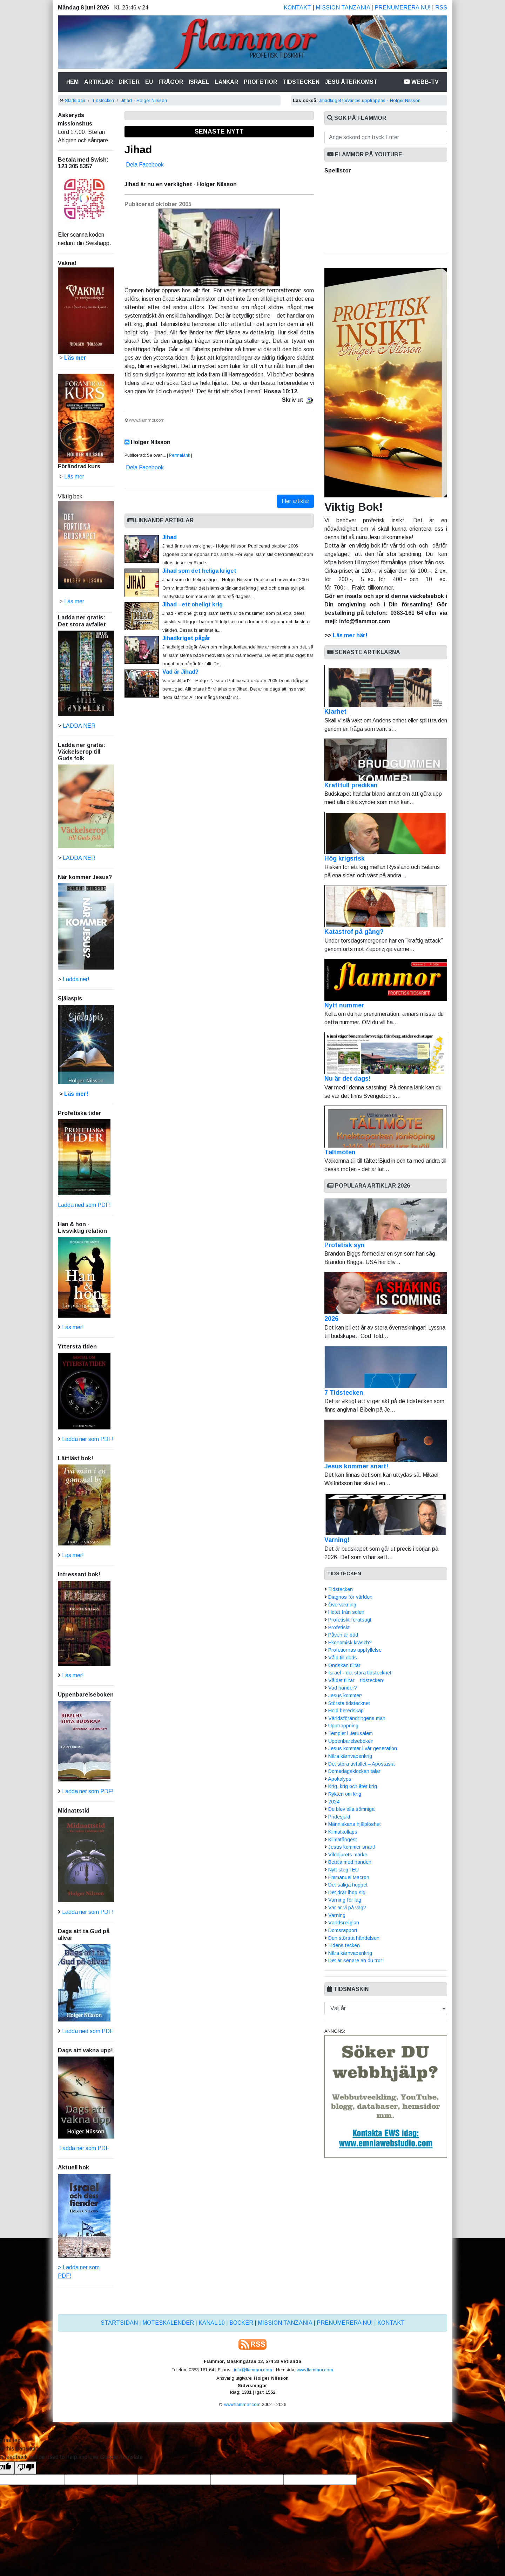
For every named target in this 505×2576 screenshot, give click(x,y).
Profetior (260, 82)
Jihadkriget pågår (186, 638)
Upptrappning (343, 1725)
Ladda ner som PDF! (88, 1439)
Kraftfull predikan (385, 764)
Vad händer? (342, 1688)
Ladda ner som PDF (83, 2148)
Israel (199, 82)
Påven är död (343, 1635)
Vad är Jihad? (180, 672)
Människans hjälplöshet (354, 1824)
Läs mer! (76, 1094)
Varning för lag (344, 1900)
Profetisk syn (344, 1245)
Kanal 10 (211, 2323)
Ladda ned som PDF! (84, 1205)
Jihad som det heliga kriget (199, 571)
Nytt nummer (385, 984)
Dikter (129, 82)
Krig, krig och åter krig (352, 1786)
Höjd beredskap (346, 1710)
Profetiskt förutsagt (349, 1620)
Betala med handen (349, 1862)
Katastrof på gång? (385, 910)
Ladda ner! (76, 979)
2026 (331, 1318)
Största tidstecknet (349, 1703)
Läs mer (74, 601)
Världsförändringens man (356, 1718)
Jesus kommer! (345, 1695)
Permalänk (179, 455)
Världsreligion (343, 1922)
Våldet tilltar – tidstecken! (356, 1680)
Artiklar (98, 82)
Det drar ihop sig (346, 1892)
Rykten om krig (344, 1794)
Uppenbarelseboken (350, 1741)
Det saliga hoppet (348, 1885)
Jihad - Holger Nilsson (144, 100)
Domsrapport (342, 1930)
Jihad (138, 149)
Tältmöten (385, 1131)
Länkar (226, 82)
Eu (149, 82)
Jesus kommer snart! (356, 1466)
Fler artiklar (295, 501)
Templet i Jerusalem (350, 1733)
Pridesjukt (339, 1817)
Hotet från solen (346, 1612)
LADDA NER (79, 726)
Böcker (241, 2323)
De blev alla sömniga (351, 1809)
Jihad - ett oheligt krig (192, 604)
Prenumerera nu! (403, 8)
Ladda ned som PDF (87, 2031)
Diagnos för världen (350, 1597)
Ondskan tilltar (344, 1665)
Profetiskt (339, 1627)
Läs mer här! (350, 635)
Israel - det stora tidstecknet (359, 1673)
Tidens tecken (344, 1945)
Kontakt (297, 8)
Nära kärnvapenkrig (350, 1756)
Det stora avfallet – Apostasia (361, 1764)
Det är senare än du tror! (356, 1960)
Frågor (171, 82)
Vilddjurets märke (347, 1854)
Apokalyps (339, 1779)
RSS (441, 8)
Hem (73, 81)
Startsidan (75, 100)
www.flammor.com (315, 2369)
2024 (333, 1801)
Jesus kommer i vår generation (362, 1748)
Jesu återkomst (351, 82)
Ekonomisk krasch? (350, 1642)
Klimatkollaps (342, 1832)
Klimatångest (342, 1839)
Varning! (337, 1539)
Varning (336, 1915)
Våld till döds (342, 1657)
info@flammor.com (253, 2369)
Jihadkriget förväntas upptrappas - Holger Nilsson (369, 100)
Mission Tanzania (343, 8)
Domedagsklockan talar (354, 1771)
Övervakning (342, 1605)
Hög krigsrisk (385, 837)
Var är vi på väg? (347, 1907)
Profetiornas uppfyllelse (355, 1650)
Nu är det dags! (385, 1057)
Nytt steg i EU (343, 1869)
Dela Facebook (145, 165)
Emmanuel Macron (348, 1877)
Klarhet (385, 690)
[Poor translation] (25, 2467)
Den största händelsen (353, 1938)
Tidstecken (301, 82)
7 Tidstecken (343, 1392)
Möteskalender (168, 2323)
